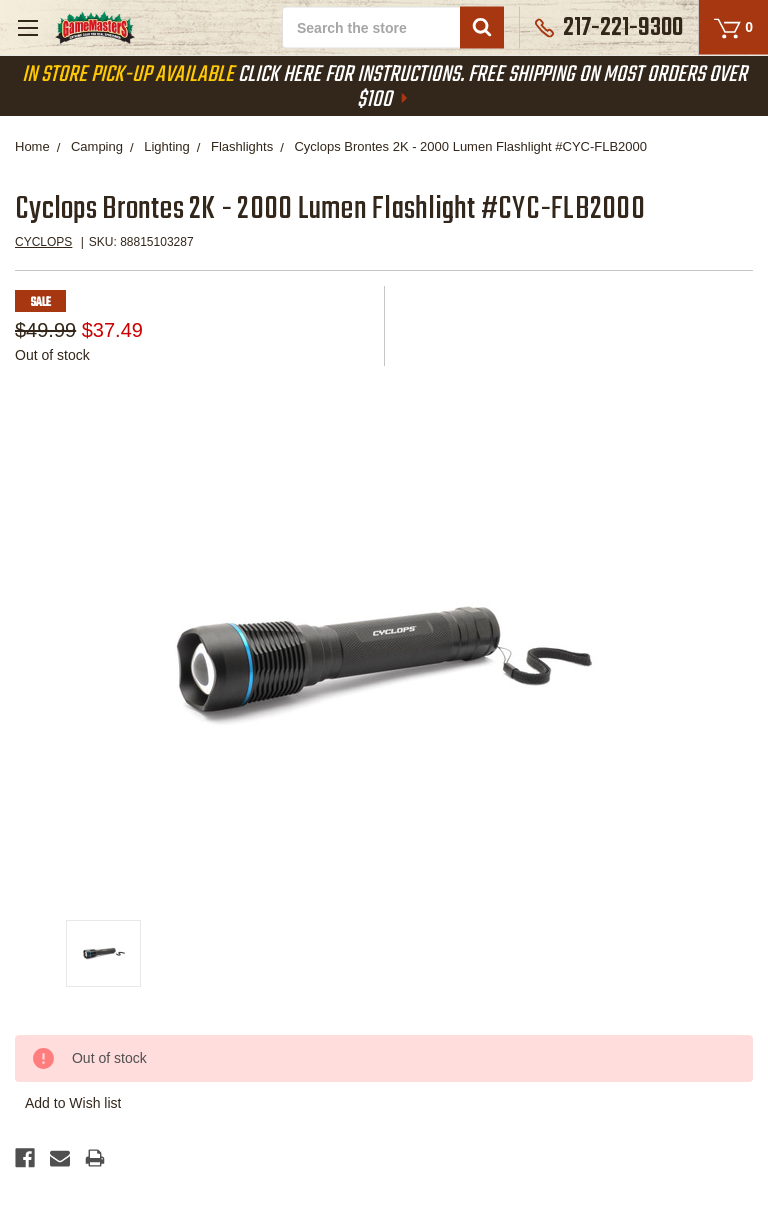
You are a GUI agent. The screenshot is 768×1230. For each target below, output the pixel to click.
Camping (97, 146)
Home (32, 146)
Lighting (167, 146)
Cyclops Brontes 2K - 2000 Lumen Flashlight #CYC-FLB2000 (470, 146)
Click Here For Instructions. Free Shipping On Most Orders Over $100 (384, 87)
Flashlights (242, 146)
